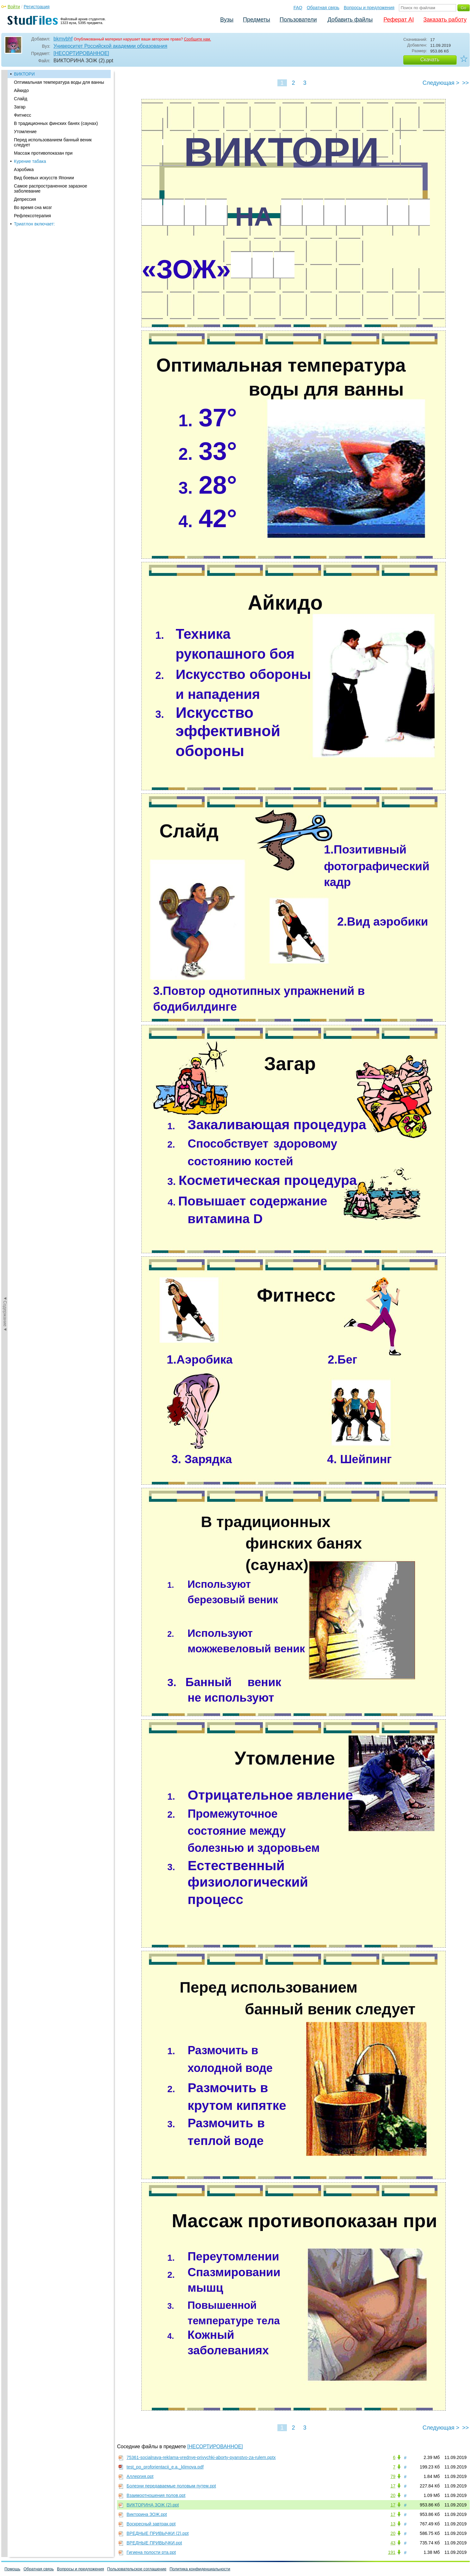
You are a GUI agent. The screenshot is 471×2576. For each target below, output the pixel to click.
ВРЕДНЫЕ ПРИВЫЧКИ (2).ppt (158, 2533)
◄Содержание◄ (5, 181)
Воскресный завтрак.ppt (151, 2523)
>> (465, 83)
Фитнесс (22, 115)
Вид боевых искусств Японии (44, 177)
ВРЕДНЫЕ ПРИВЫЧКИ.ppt (154, 2542)
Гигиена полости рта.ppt (151, 2552)
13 (392, 2523)
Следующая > (441, 83)
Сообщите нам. (197, 39)
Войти (14, 6)
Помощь (12, 2569)
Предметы (256, 19)
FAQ (298, 7)
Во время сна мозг (33, 207)
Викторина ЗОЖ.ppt (147, 2514)
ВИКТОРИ (24, 74)
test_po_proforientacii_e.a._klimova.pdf (165, 2466)
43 (392, 2542)
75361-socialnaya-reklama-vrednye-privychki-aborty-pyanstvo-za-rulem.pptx (201, 2457)
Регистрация (37, 6)
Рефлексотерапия (32, 215)
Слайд (20, 98)
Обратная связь (323, 7)
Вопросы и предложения (369, 7)
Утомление (25, 131)
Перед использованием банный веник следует (53, 142)
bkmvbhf (62, 38)
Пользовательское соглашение (136, 2569)
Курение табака (30, 161)
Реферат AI (398, 19)
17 (392, 2485)
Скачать (429, 59)
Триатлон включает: (34, 223)
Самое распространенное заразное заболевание (50, 188)
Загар (20, 106)
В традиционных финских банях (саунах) (56, 123)
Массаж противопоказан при (43, 153)
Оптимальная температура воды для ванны (59, 82)
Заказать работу (445, 19)
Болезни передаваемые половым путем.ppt (171, 2485)
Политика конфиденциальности (200, 2569)
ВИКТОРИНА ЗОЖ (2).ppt (153, 2504)
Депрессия (25, 199)
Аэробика (24, 169)
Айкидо (21, 90)
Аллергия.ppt (140, 2476)
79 (392, 2476)
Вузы (226, 19)
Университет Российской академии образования (110, 46)
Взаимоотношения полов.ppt (156, 2495)
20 (392, 2495)
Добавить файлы (350, 19)
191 (391, 2552)
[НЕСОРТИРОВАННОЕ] (81, 53)
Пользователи (298, 19)
